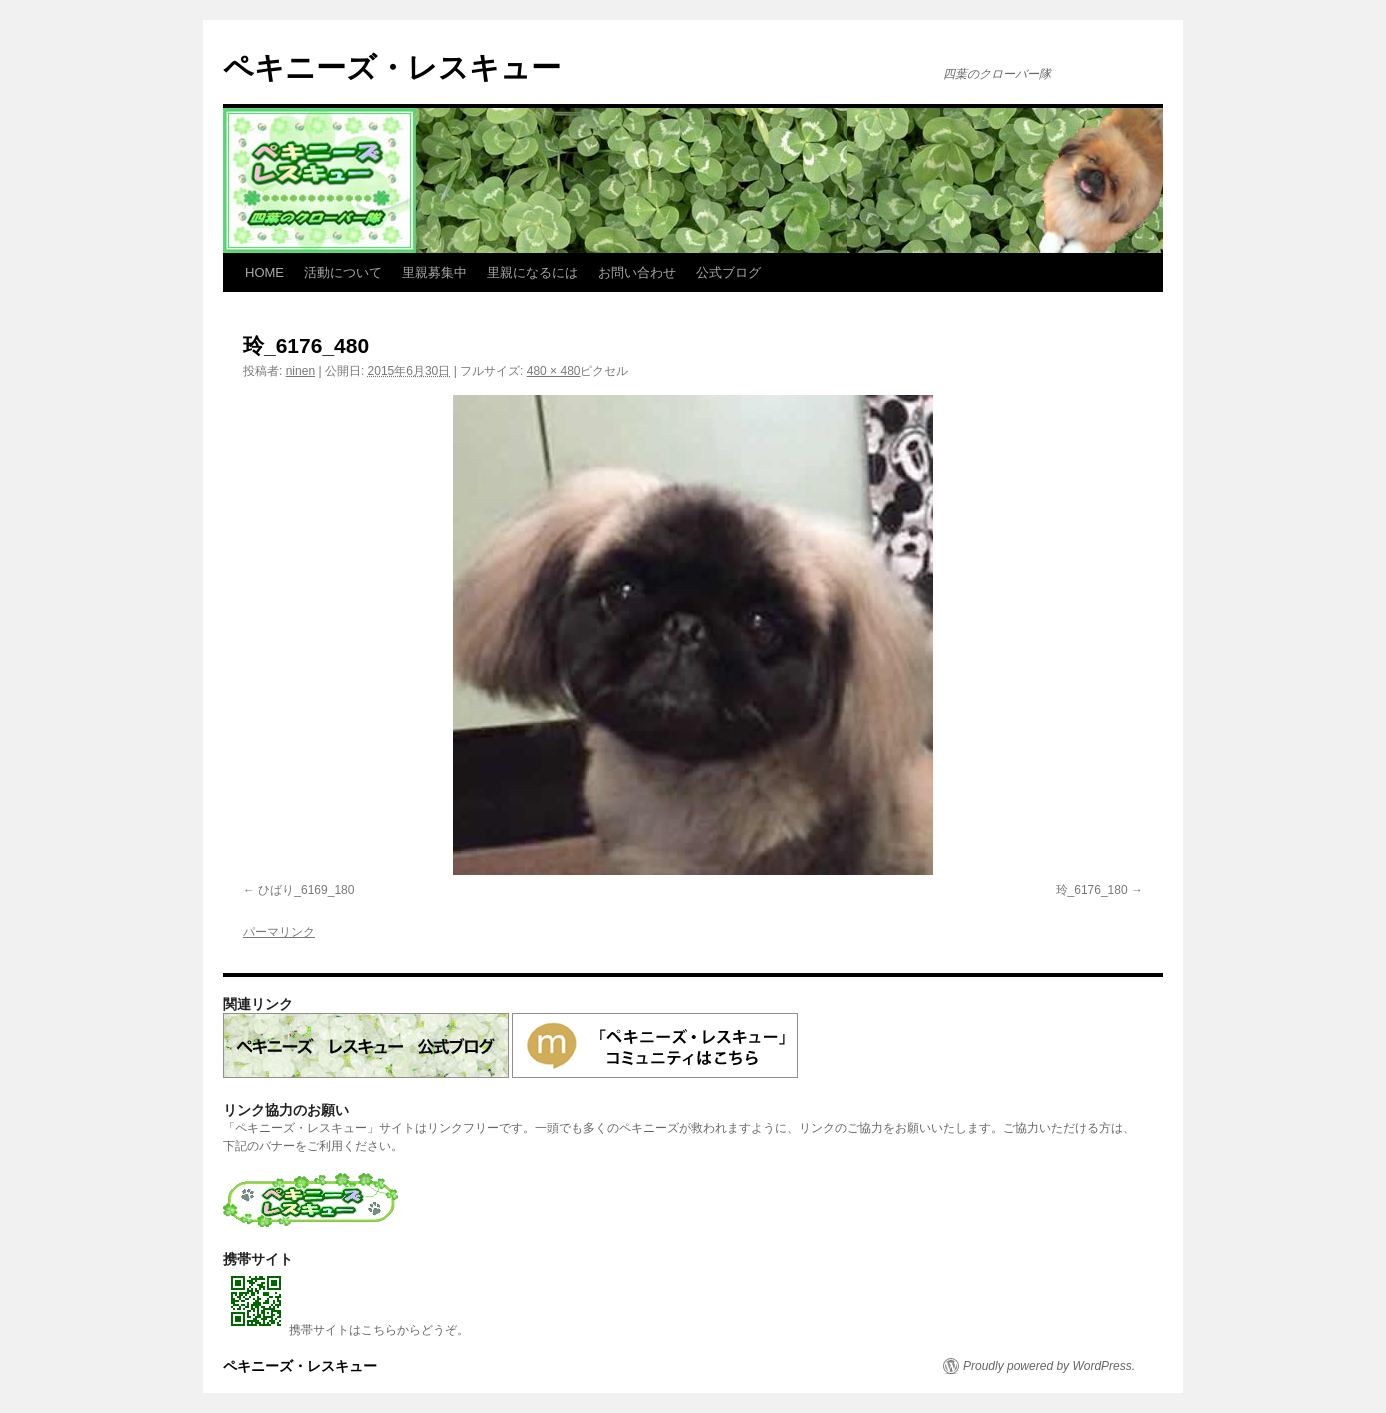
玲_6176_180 (1092, 890)
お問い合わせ (637, 272)
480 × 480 (554, 371)
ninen (300, 371)
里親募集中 (434, 272)
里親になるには (532, 272)
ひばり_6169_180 (306, 890)
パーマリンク (279, 932)
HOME (264, 272)
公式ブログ (728, 272)
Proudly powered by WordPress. (1049, 1366)
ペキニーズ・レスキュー (392, 67)
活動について (343, 272)
